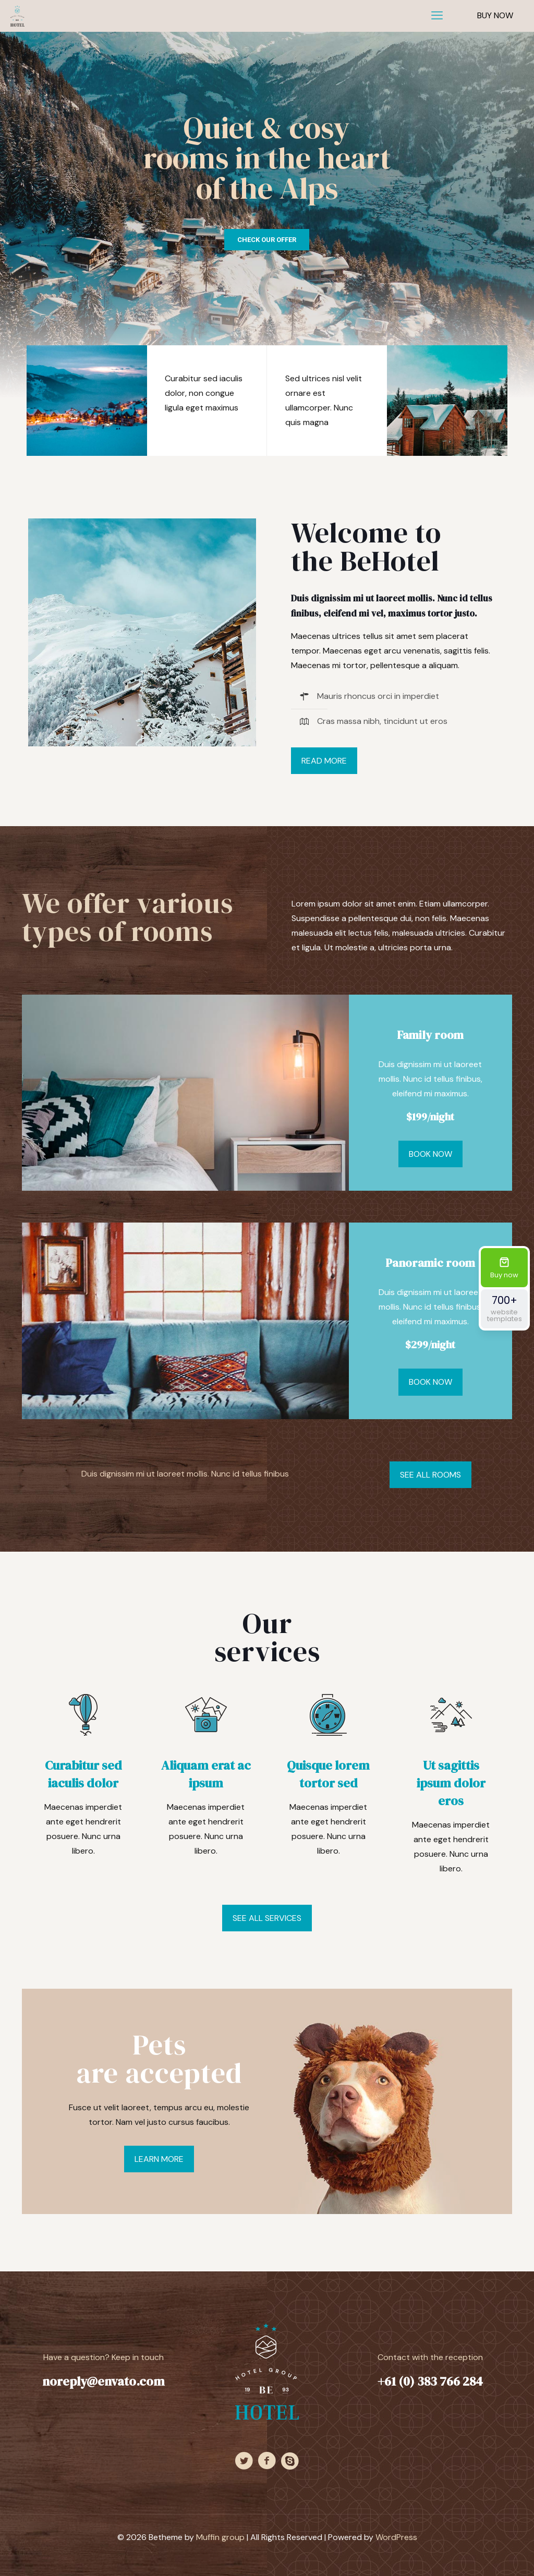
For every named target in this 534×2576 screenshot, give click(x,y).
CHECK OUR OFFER (266, 240)
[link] (142, 632)
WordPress (396, 2537)
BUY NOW (495, 15)
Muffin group (220, 2537)
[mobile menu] (437, 16)
